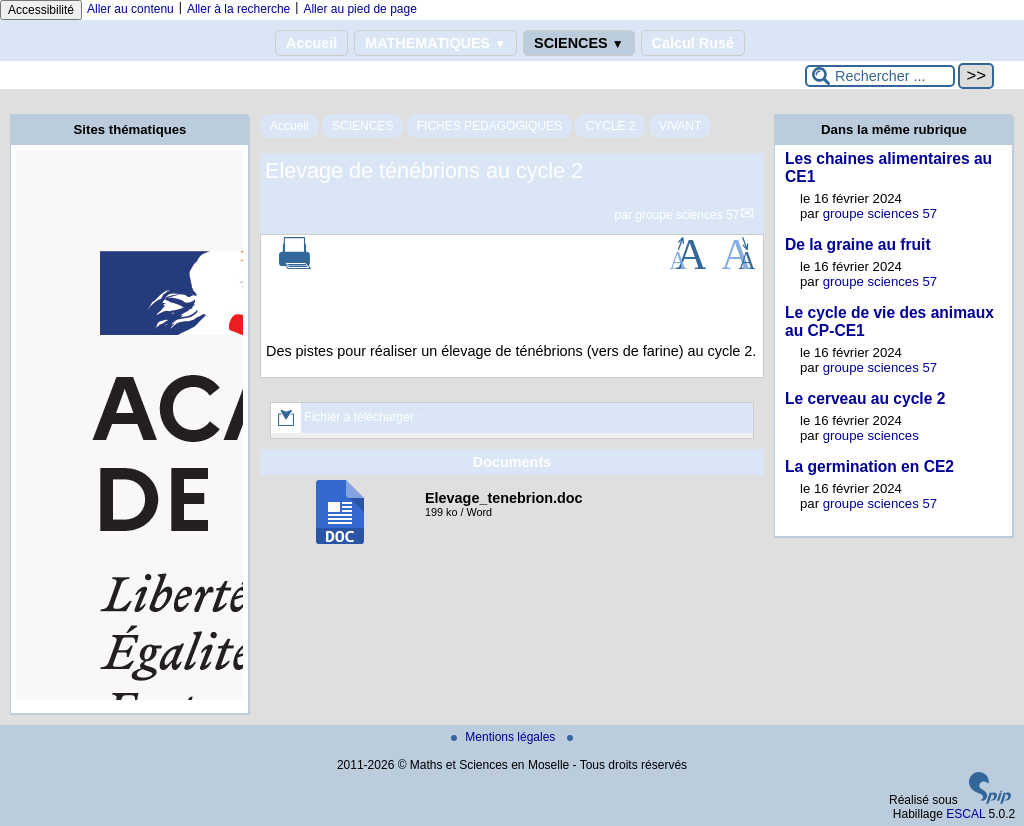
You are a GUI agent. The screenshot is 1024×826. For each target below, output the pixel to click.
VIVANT (680, 126)
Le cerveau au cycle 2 (865, 398)
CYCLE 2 (610, 126)
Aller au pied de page (359, 9)
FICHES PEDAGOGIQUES (489, 126)
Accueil (311, 43)
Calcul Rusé (693, 43)
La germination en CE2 (869, 466)
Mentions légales (504, 737)
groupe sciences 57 (687, 215)
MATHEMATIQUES (435, 43)
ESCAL (965, 814)
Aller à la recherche (238, 9)
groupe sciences (871, 435)
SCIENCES (578, 43)
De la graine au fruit (858, 244)
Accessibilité (41, 10)
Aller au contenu (130, 9)
